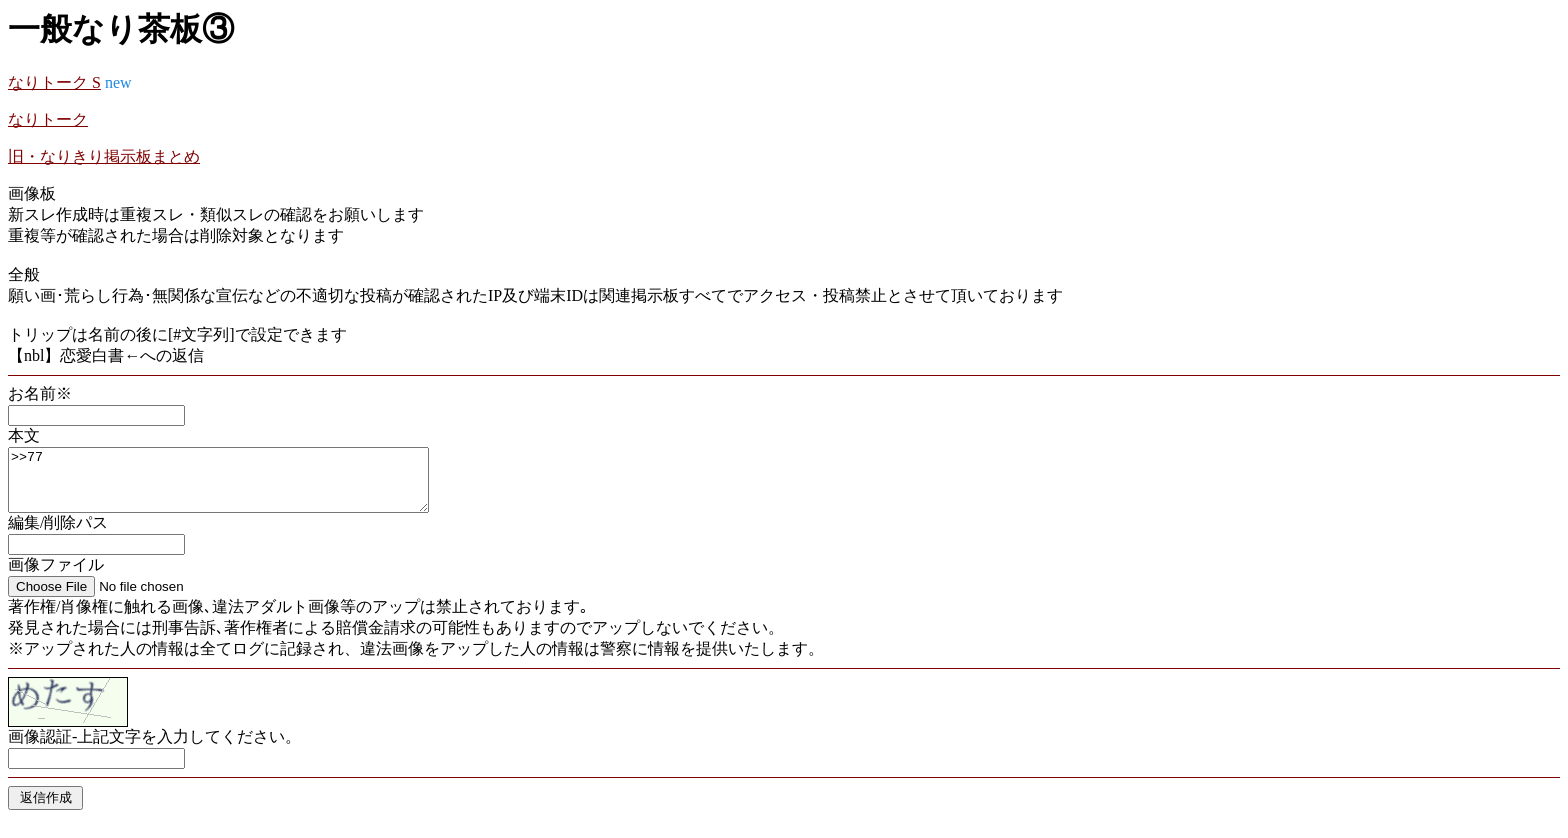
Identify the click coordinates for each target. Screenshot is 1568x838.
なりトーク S (54, 82)
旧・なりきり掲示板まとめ (104, 156)
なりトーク (48, 119)
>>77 (243, 486)
